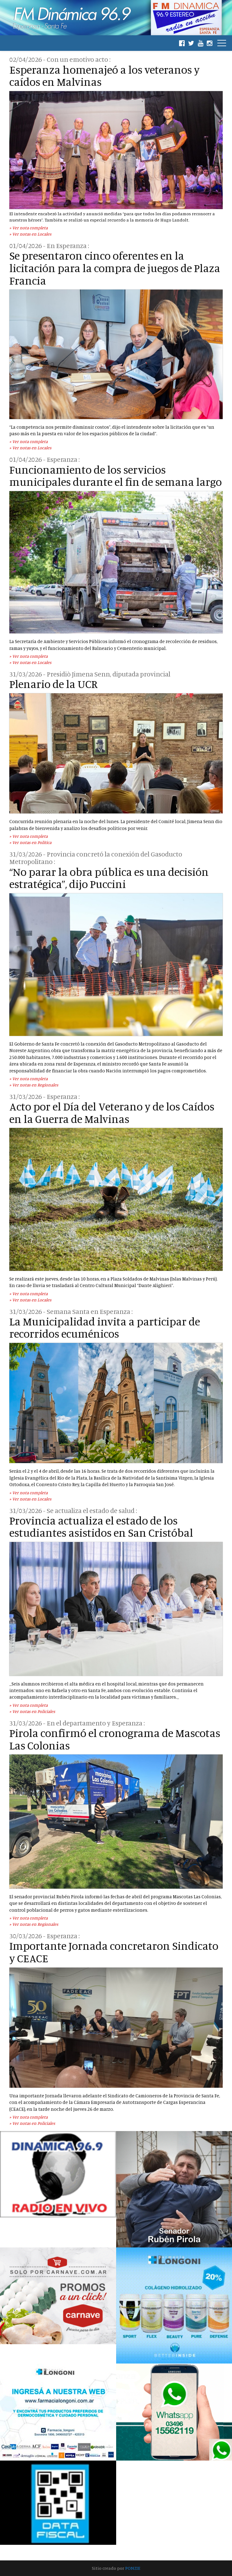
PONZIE (132, 2568)
